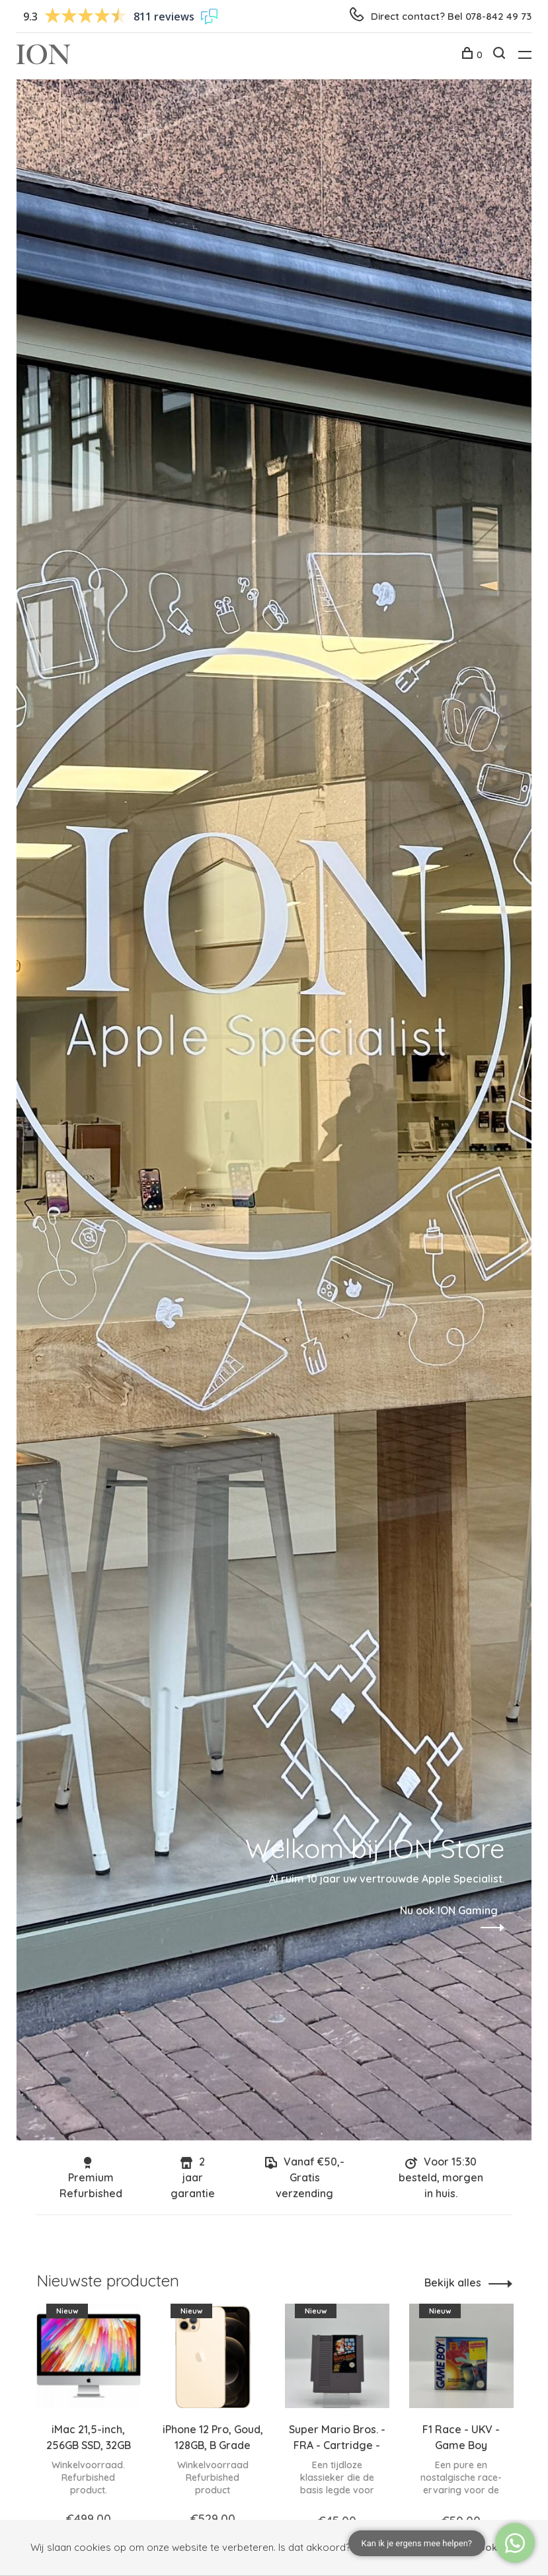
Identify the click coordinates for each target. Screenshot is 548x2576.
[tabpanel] (88, 2428)
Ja (368, 2547)
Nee (401, 2547)
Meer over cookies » (470, 2547)
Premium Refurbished (90, 2178)
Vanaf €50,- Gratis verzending (304, 2177)
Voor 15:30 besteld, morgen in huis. (441, 2177)
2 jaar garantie (193, 2177)
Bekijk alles (452, 2282)
